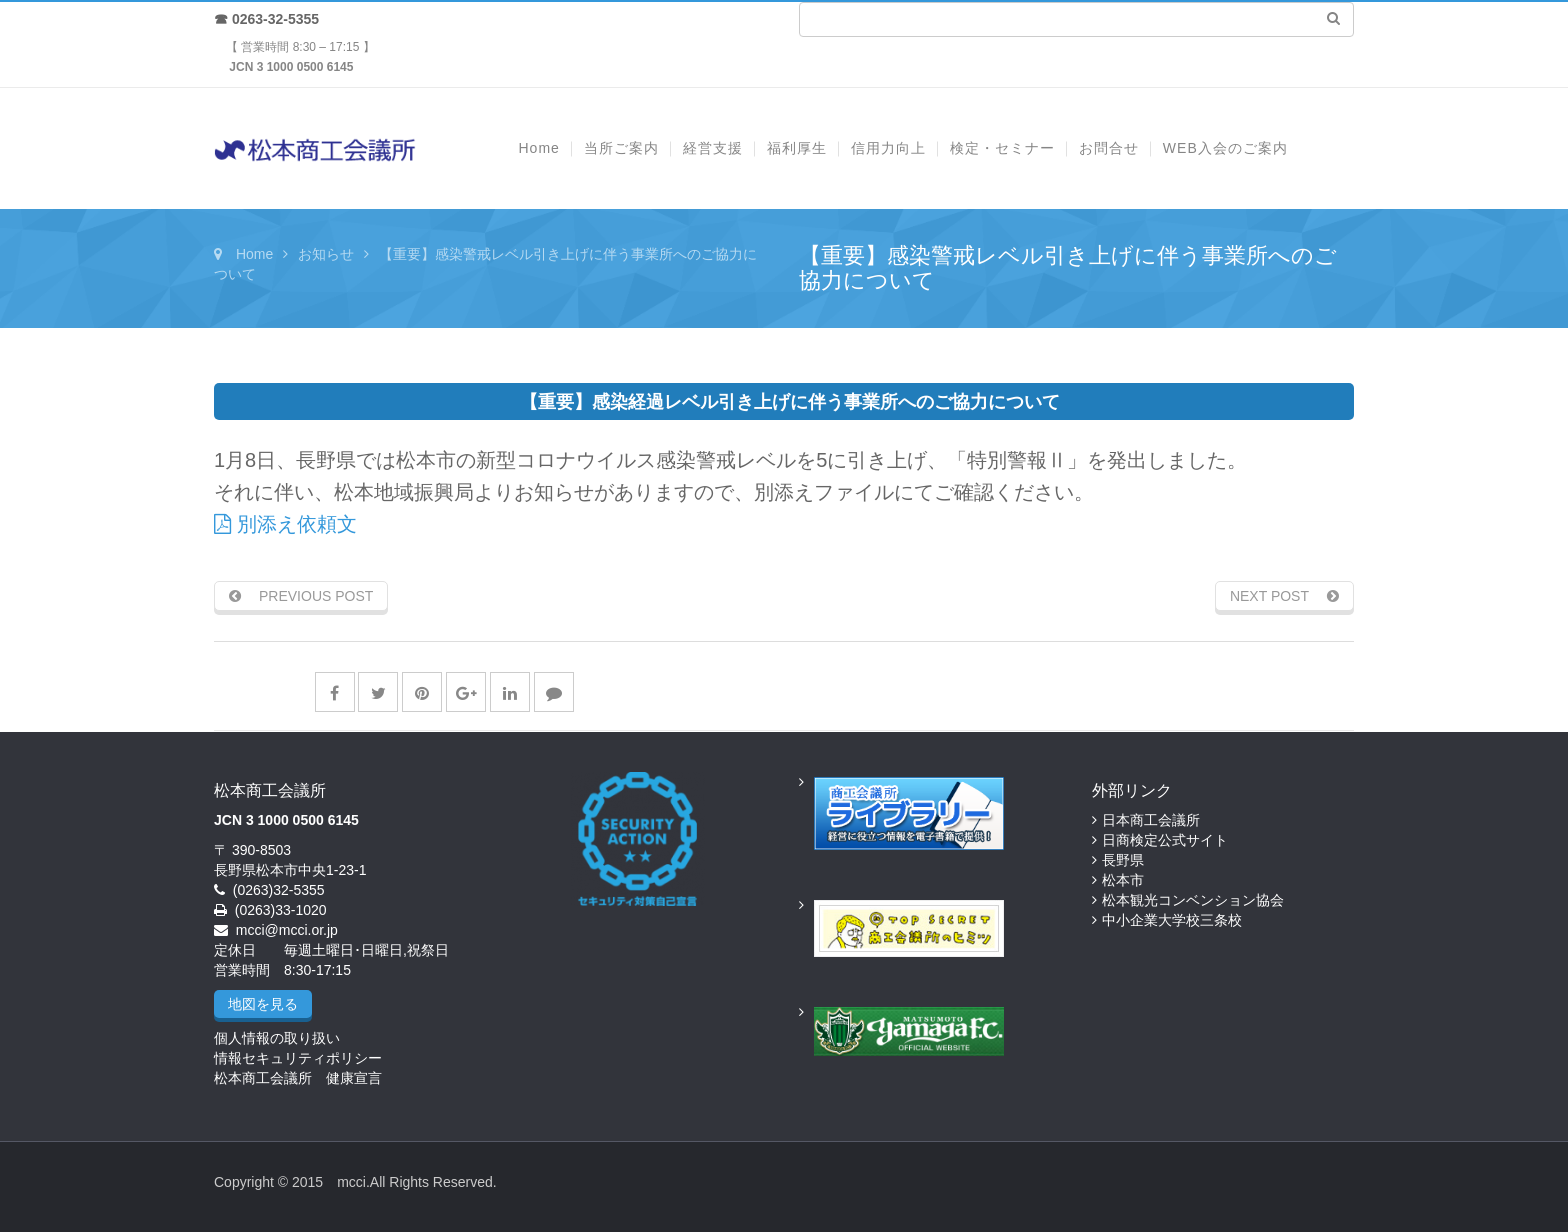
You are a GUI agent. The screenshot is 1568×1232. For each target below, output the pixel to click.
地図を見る (263, 1004)
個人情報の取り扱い (277, 1038)
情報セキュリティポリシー (298, 1058)
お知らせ (326, 254)
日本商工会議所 (1151, 820)
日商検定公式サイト (1165, 840)
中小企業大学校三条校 (1172, 920)
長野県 (1123, 860)
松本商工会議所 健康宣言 (298, 1078)
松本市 (1123, 880)
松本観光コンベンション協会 (1193, 900)
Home (254, 254)
